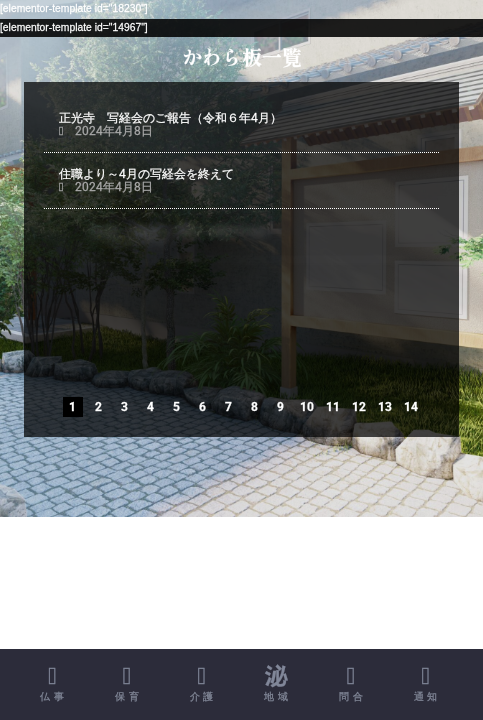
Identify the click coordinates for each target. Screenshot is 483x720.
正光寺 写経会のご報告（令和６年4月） (170, 118)
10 (307, 407)
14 (411, 407)
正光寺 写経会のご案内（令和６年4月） (186, 231)
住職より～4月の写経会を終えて (147, 174)
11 (333, 407)
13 (385, 407)
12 (359, 407)
